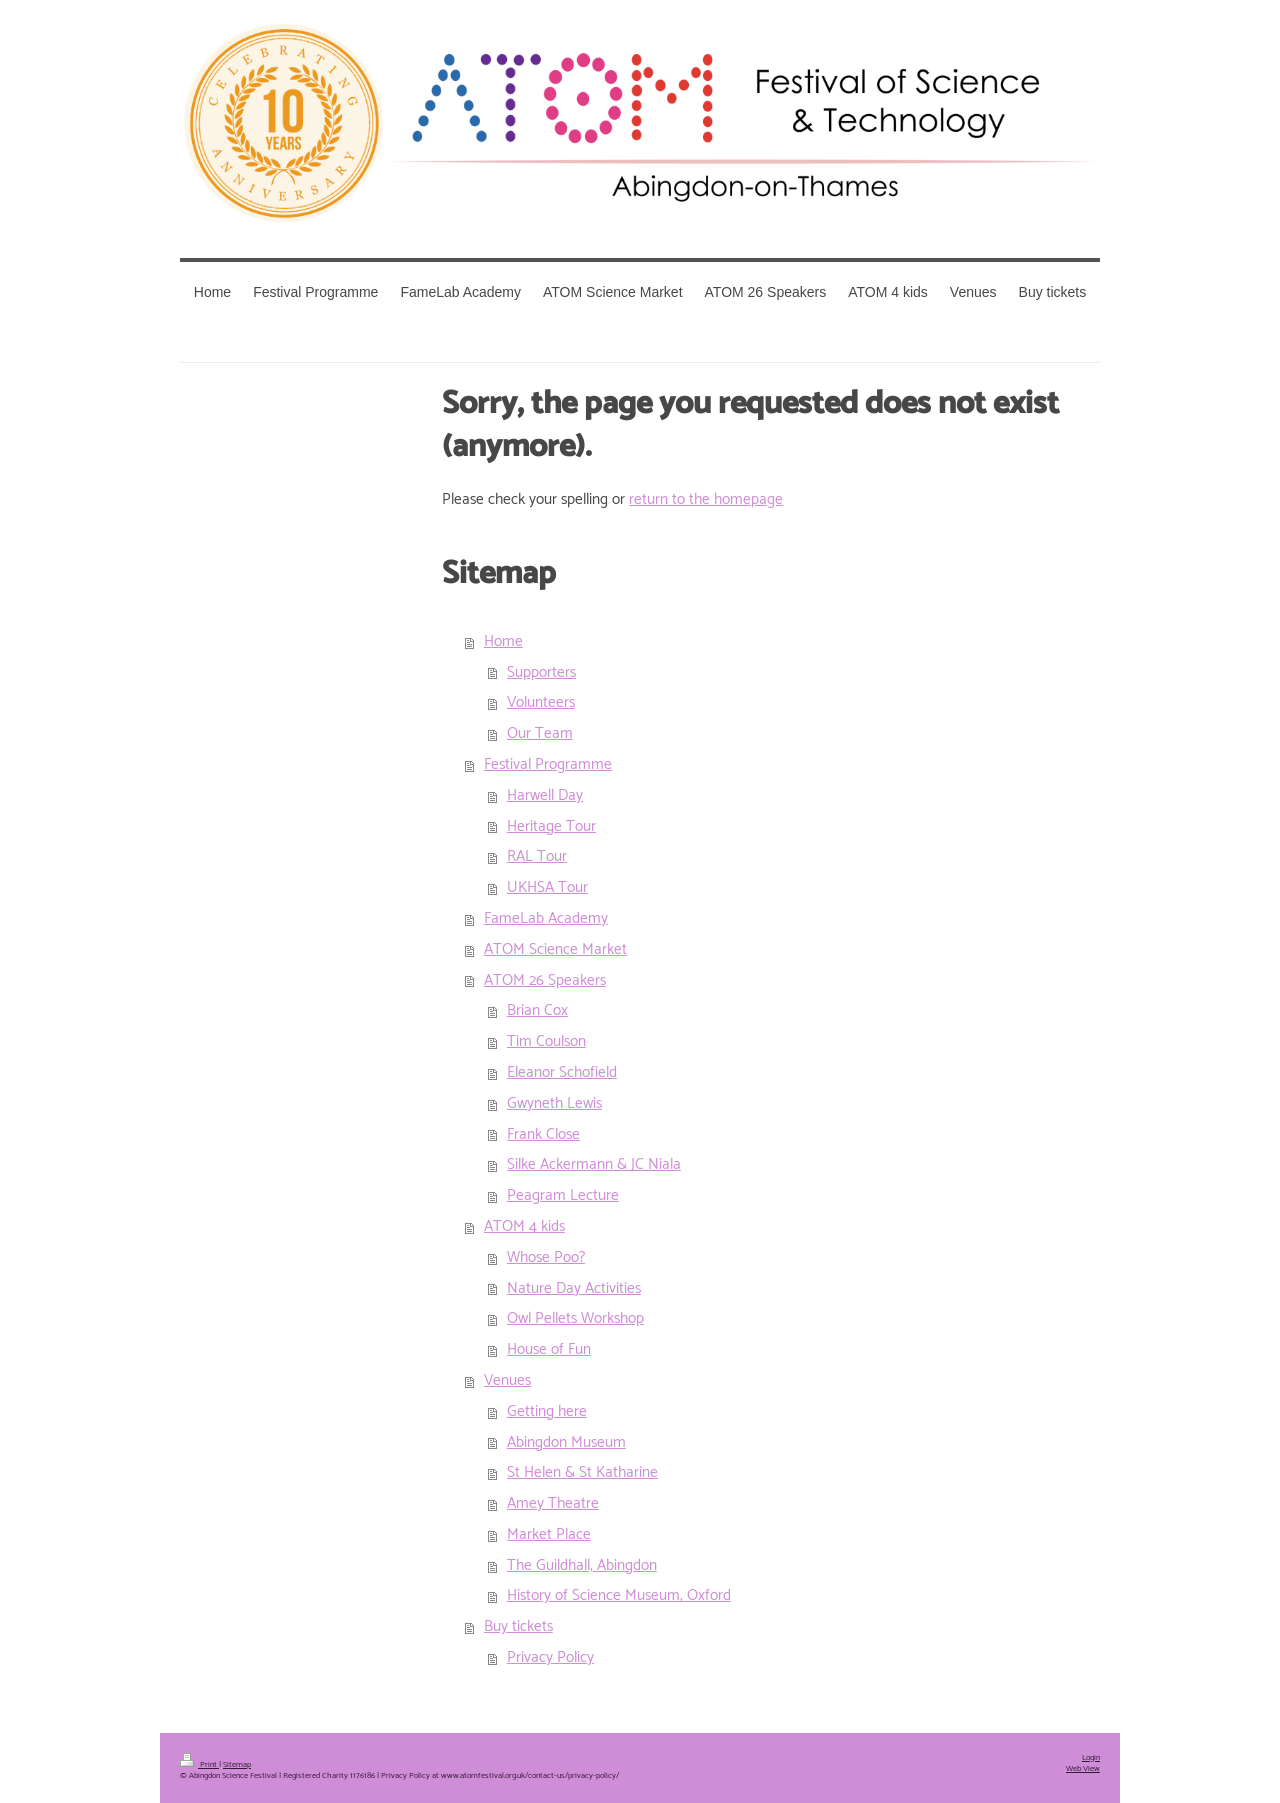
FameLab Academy (546, 918)
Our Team (540, 733)
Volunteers (541, 702)
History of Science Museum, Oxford (619, 1595)
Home (503, 641)
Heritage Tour (551, 826)
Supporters (541, 672)
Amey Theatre (553, 1503)
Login (1091, 1758)
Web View (1083, 1769)
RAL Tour (537, 856)
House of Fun (549, 1349)
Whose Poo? (546, 1257)
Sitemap (237, 1765)
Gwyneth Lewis (554, 1103)
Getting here (547, 1411)
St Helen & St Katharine (582, 1472)
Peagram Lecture (563, 1195)
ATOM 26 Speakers (545, 980)
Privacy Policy (550, 1657)
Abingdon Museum (566, 1442)
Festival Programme (548, 764)
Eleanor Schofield (562, 1072)
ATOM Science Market (555, 949)
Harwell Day (545, 795)
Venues (507, 1380)
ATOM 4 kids (524, 1226)
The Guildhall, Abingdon (582, 1565)
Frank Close (543, 1134)
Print (199, 1765)
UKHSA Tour (547, 887)
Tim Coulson (546, 1041)
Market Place (549, 1534)
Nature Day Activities (574, 1288)
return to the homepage (706, 499)
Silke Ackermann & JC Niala (594, 1164)
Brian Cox (537, 1010)
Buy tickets (518, 1626)
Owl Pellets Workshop (575, 1318)
